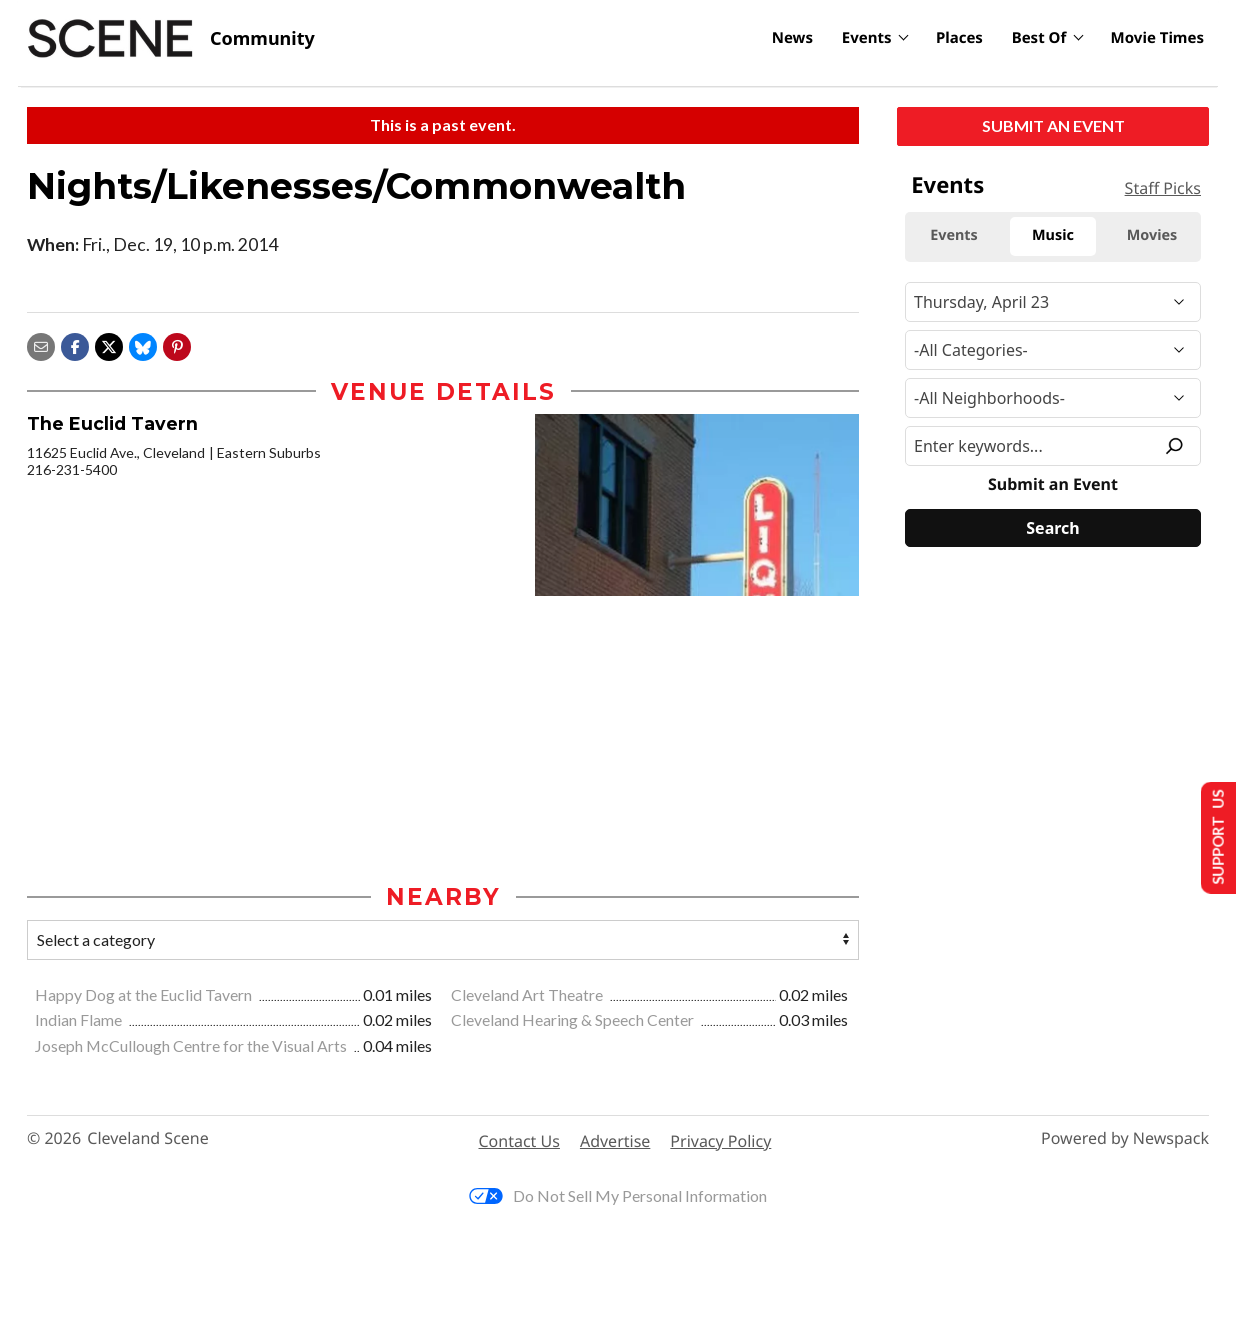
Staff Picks (1163, 188)
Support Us (1212, 836)
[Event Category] (1053, 350)
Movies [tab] (1152, 235)
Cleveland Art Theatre (528, 994)
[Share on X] (109, 344)
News (792, 38)
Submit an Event (1053, 125)
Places (959, 38)
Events (867, 38)
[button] (177, 344)
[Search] (1053, 528)
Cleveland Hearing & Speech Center (574, 1019)
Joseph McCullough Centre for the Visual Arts (192, 1045)
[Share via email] (41, 344)
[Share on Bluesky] (143, 344)
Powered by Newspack (1125, 1138)
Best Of (1039, 38)
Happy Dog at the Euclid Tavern (145, 994)
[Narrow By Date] (1053, 302)
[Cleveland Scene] (171, 39)
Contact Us (519, 1141)
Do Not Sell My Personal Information (618, 1195)
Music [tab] (1053, 235)
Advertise (615, 1141)
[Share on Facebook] (75, 344)
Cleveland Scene (148, 1138)
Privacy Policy (720, 1141)
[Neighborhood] (1053, 398)
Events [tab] (954, 235)
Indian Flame (80, 1019)
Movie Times (1157, 38)
